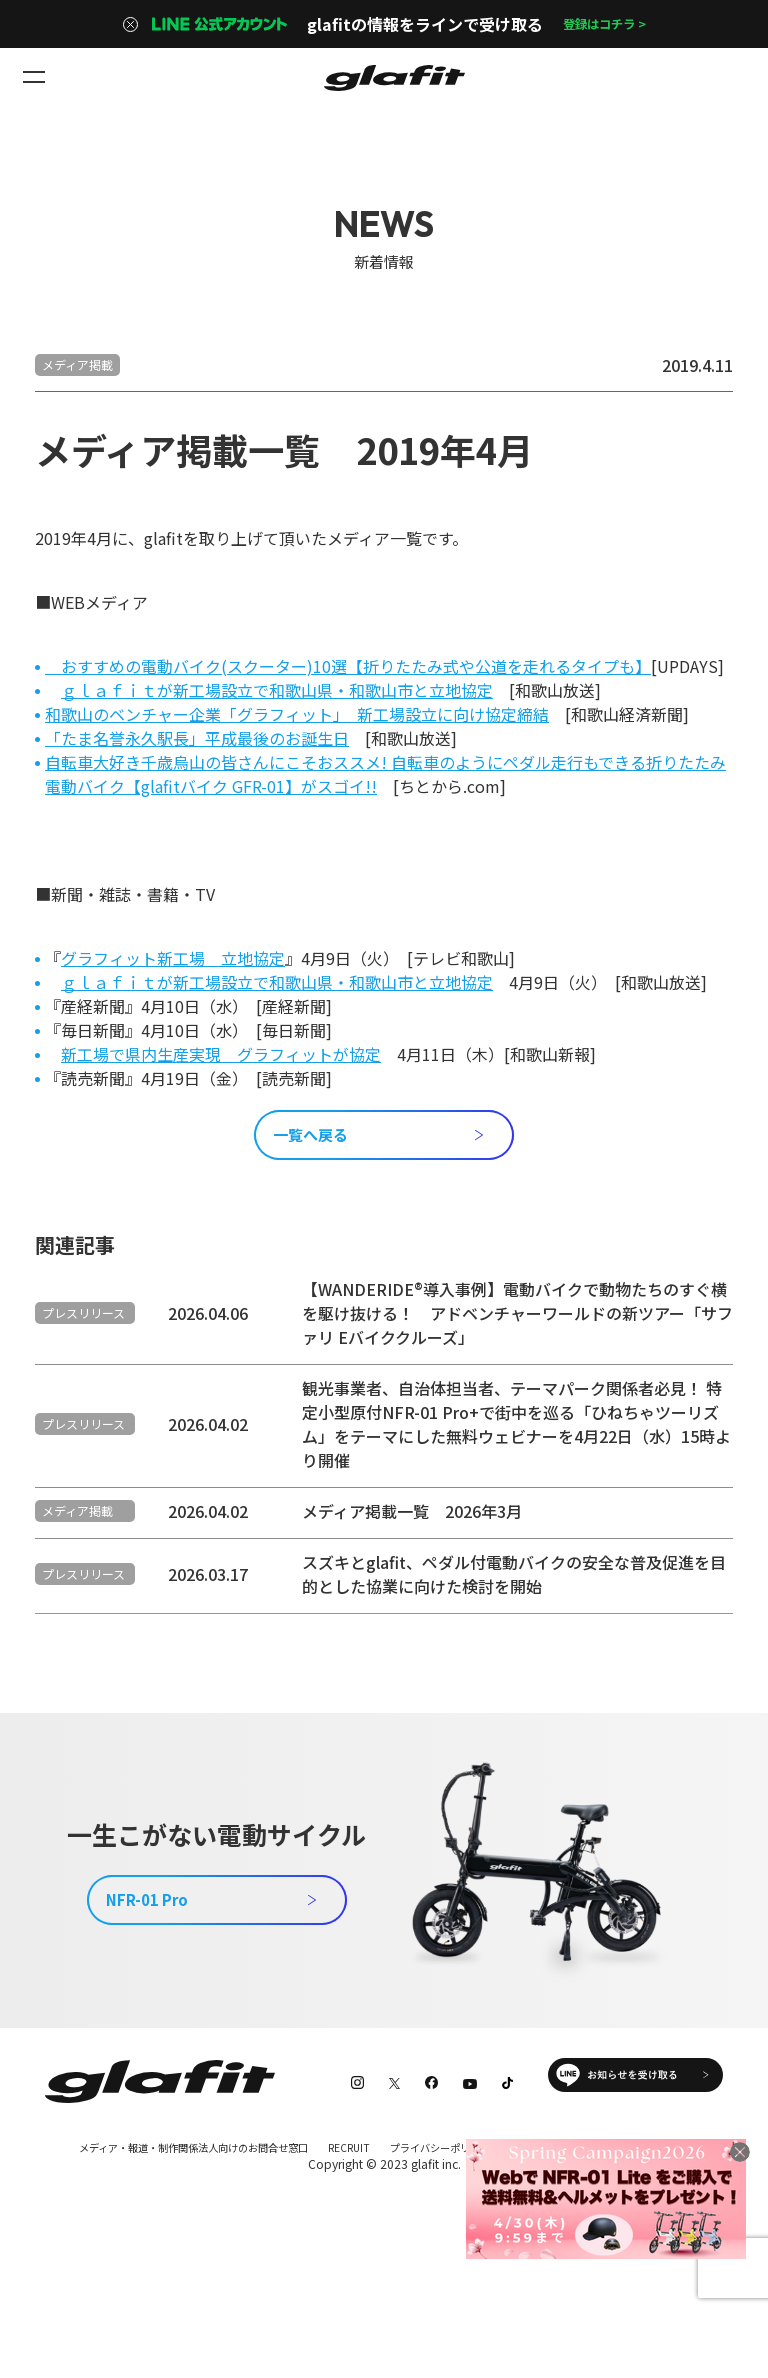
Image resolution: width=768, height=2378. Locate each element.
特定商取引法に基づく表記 (117, 2240)
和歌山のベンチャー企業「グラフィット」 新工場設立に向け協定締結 (297, 714)
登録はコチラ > (604, 24)
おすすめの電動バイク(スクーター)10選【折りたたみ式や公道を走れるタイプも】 (348, 666)
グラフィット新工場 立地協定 (173, 958)
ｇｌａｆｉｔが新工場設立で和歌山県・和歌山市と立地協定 (277, 690)
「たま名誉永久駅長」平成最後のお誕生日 (197, 738)
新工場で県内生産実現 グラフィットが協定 (221, 1054)
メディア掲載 (77, 364)
